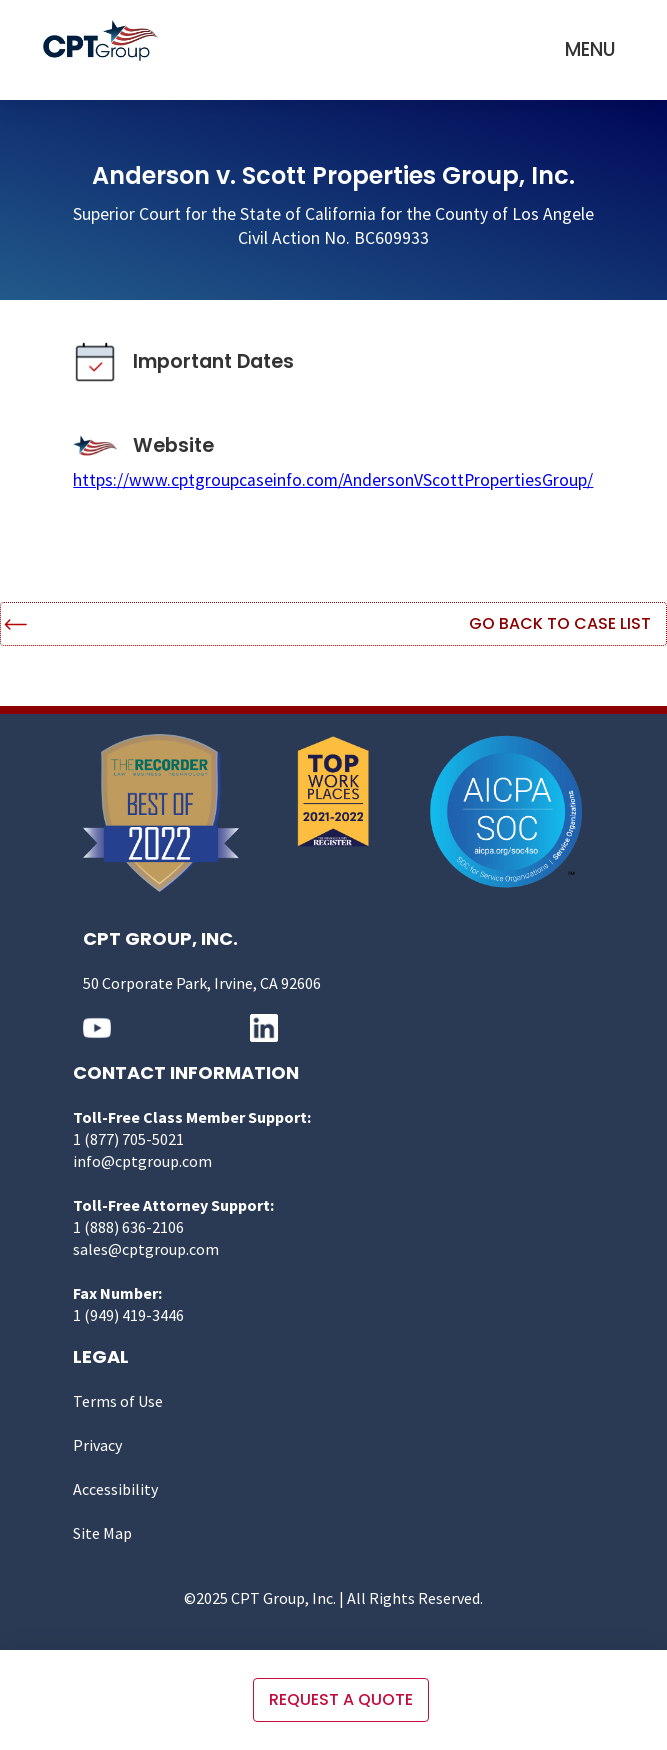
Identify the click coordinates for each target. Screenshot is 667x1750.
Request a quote (341, 1699)
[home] (105, 40)
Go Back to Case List (560, 623)
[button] (590, 50)
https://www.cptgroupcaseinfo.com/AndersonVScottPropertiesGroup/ (333, 480)
